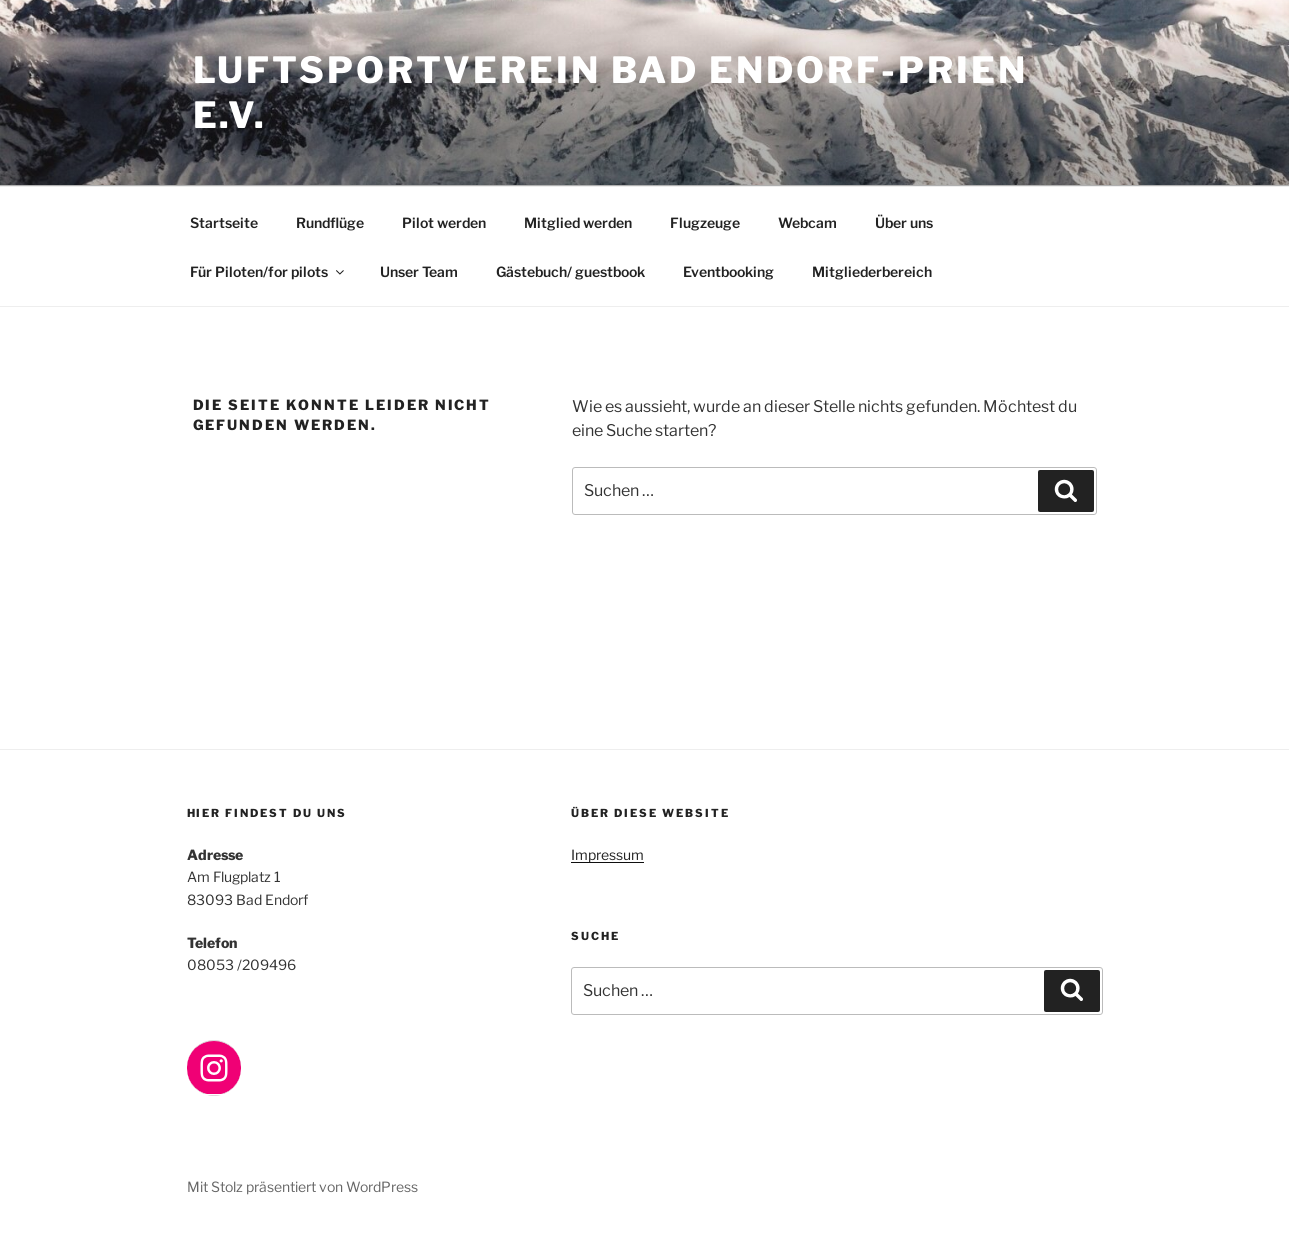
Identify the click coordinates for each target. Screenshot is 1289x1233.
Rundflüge (330, 222)
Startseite (224, 222)
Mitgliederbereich (872, 271)
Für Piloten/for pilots (268, 271)
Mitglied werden (578, 222)
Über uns (904, 222)
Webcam (807, 222)
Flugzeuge (705, 222)
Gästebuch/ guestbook (570, 271)
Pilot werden (444, 222)
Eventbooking (728, 271)
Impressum (607, 854)
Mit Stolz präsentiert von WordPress (302, 1186)
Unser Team (419, 271)
